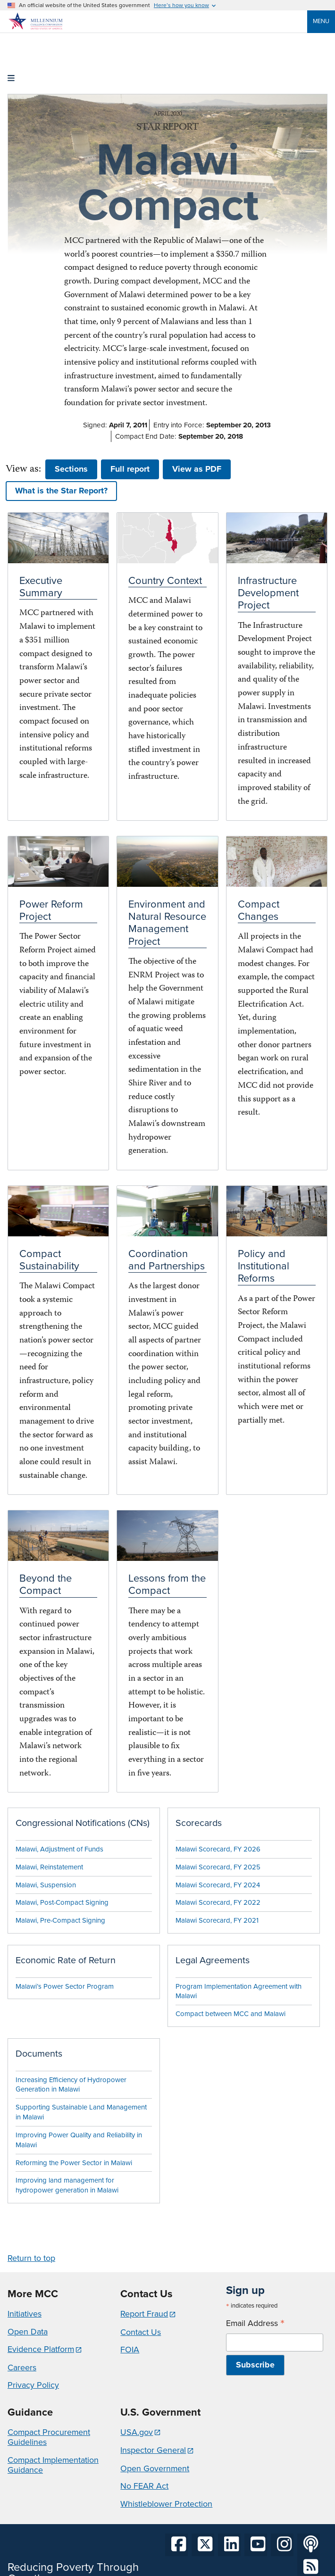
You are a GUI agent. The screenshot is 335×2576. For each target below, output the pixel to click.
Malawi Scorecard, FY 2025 (218, 1867)
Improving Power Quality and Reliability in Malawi (79, 2140)
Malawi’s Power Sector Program (65, 1986)
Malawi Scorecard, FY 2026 (218, 1849)
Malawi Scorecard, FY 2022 (218, 1902)
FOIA (129, 2349)
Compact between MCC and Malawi (230, 2014)
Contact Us (140, 2332)
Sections (71, 469)
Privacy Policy (33, 2385)
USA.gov (136, 2432)
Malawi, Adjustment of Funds (59, 1849)
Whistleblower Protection (166, 2504)
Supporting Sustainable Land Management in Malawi (81, 2112)
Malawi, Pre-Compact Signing (60, 1920)
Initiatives (25, 2314)
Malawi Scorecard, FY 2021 (217, 1920)
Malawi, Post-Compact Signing (62, 1902)
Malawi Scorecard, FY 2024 (218, 1885)
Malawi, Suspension (46, 1885)
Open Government (154, 2468)
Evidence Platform (41, 2349)
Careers (22, 2367)
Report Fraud (144, 2314)
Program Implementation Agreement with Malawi (239, 1991)
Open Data (28, 2332)
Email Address (255, 2323)
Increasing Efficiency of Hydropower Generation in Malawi (71, 2085)
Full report (130, 469)
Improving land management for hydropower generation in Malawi (67, 2185)
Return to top (31, 2258)
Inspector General (153, 2450)
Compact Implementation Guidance (53, 2465)
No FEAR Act (144, 2486)
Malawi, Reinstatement (49, 1867)
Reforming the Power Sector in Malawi (74, 2163)
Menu (321, 21)
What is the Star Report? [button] (61, 490)
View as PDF (196, 469)
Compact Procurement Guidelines (49, 2437)
